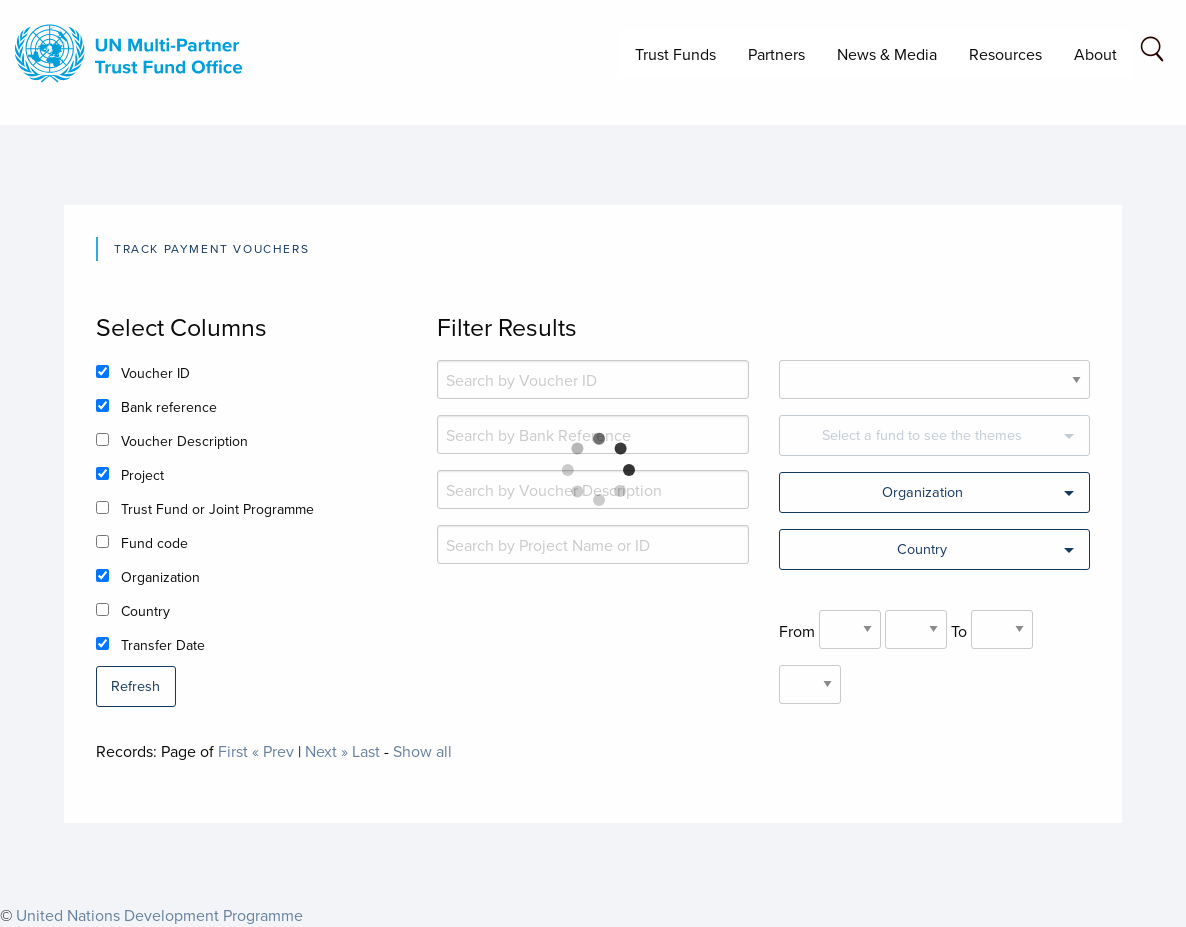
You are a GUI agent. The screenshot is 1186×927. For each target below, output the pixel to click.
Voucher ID (155, 373)
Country (145, 611)
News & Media (887, 54)
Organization (160, 577)
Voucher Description (184, 441)
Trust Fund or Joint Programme (217, 509)
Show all (422, 751)
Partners (776, 54)
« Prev (273, 751)
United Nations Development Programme (159, 915)
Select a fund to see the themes (922, 434)
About (1095, 54)
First (233, 751)
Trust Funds (675, 54)
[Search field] (1152, 52)
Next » (326, 751)
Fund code (154, 543)
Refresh (135, 685)
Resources (1005, 54)
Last (366, 751)
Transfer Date (163, 645)
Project (142, 475)
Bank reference (169, 407)
